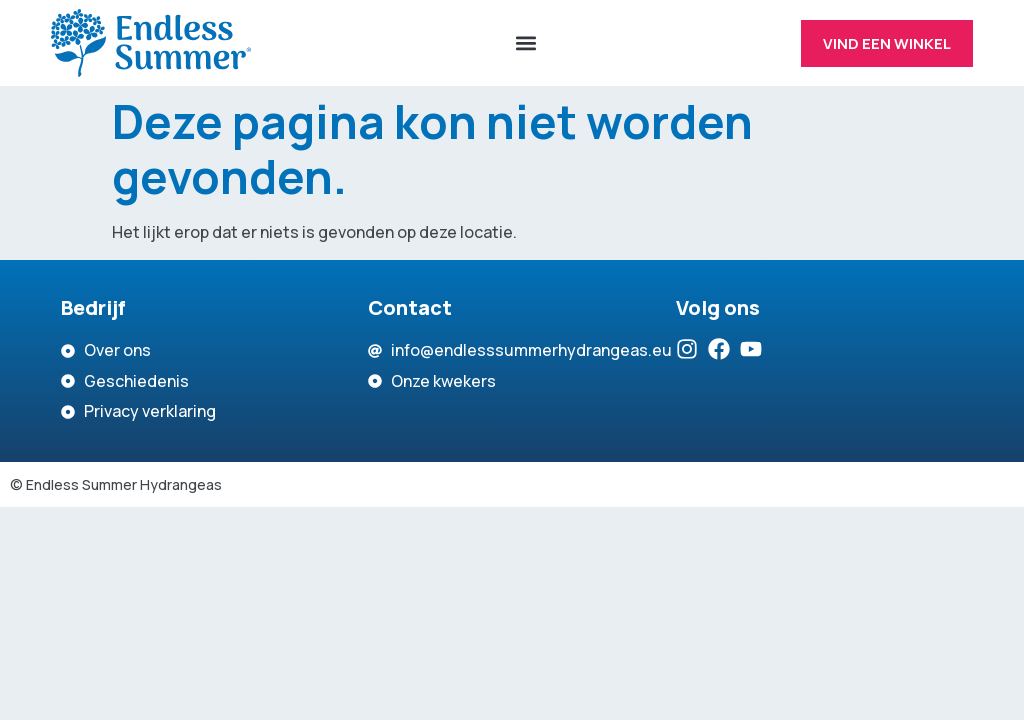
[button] (526, 43)
